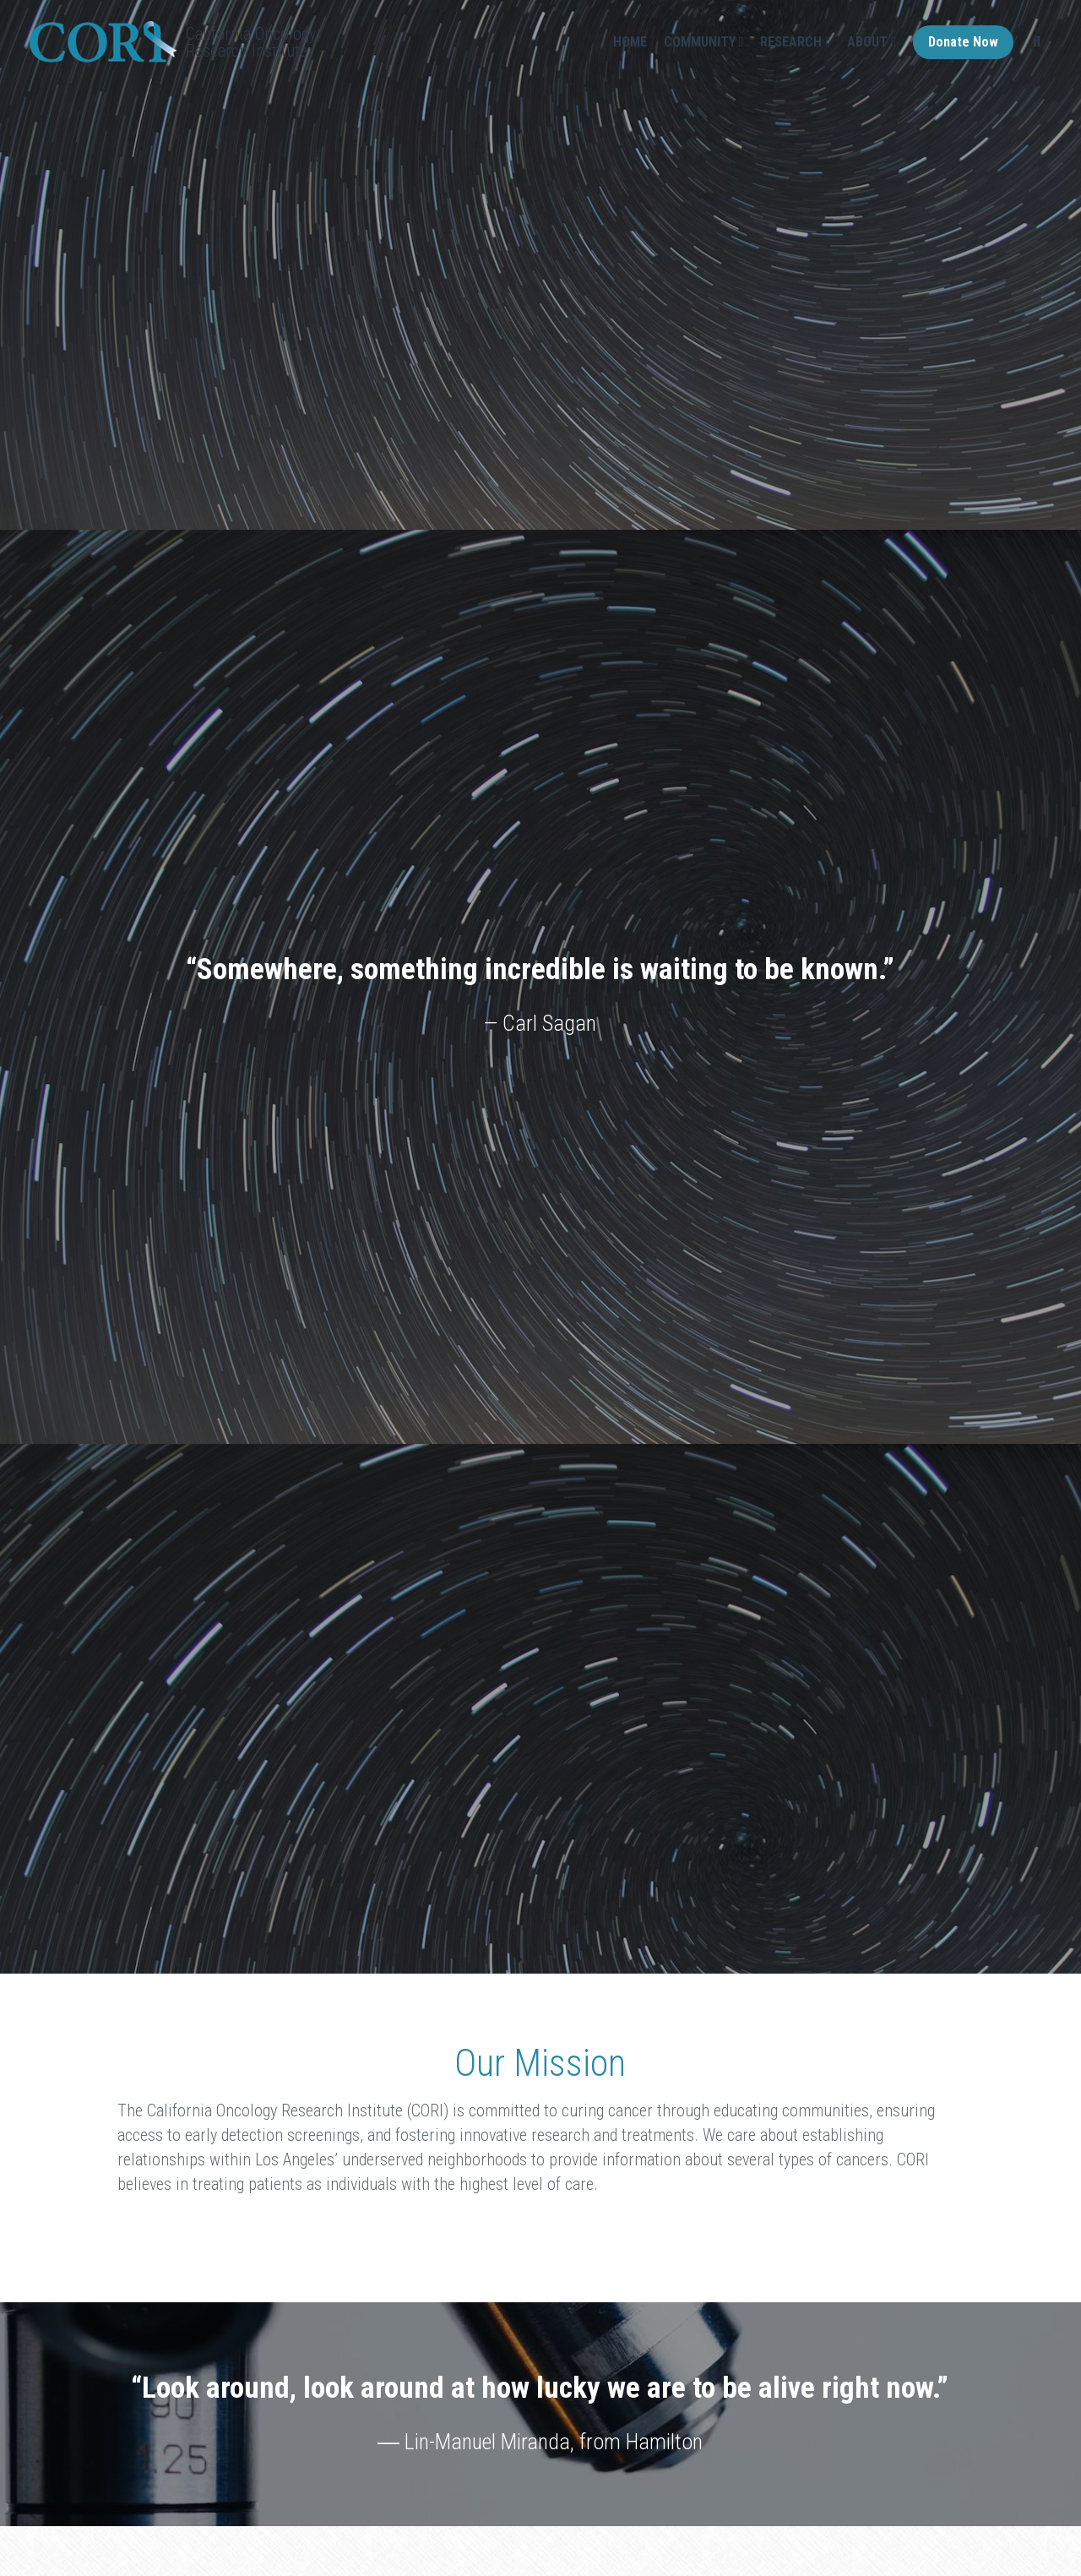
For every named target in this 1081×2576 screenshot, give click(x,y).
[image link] (103, 40)
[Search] (1036, 42)
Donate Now (963, 42)
